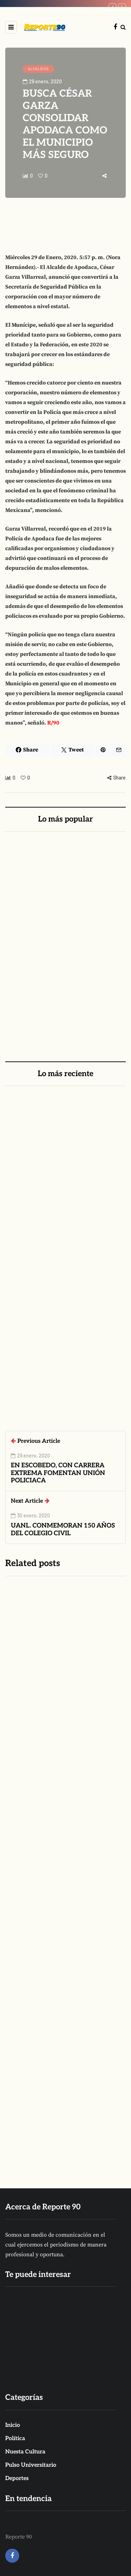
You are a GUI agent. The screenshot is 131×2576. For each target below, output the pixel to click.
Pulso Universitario (30, 2465)
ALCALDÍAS (38, 69)
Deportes (17, 2478)
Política (15, 2438)
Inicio (12, 2425)
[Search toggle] (123, 27)
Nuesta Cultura (25, 2452)
